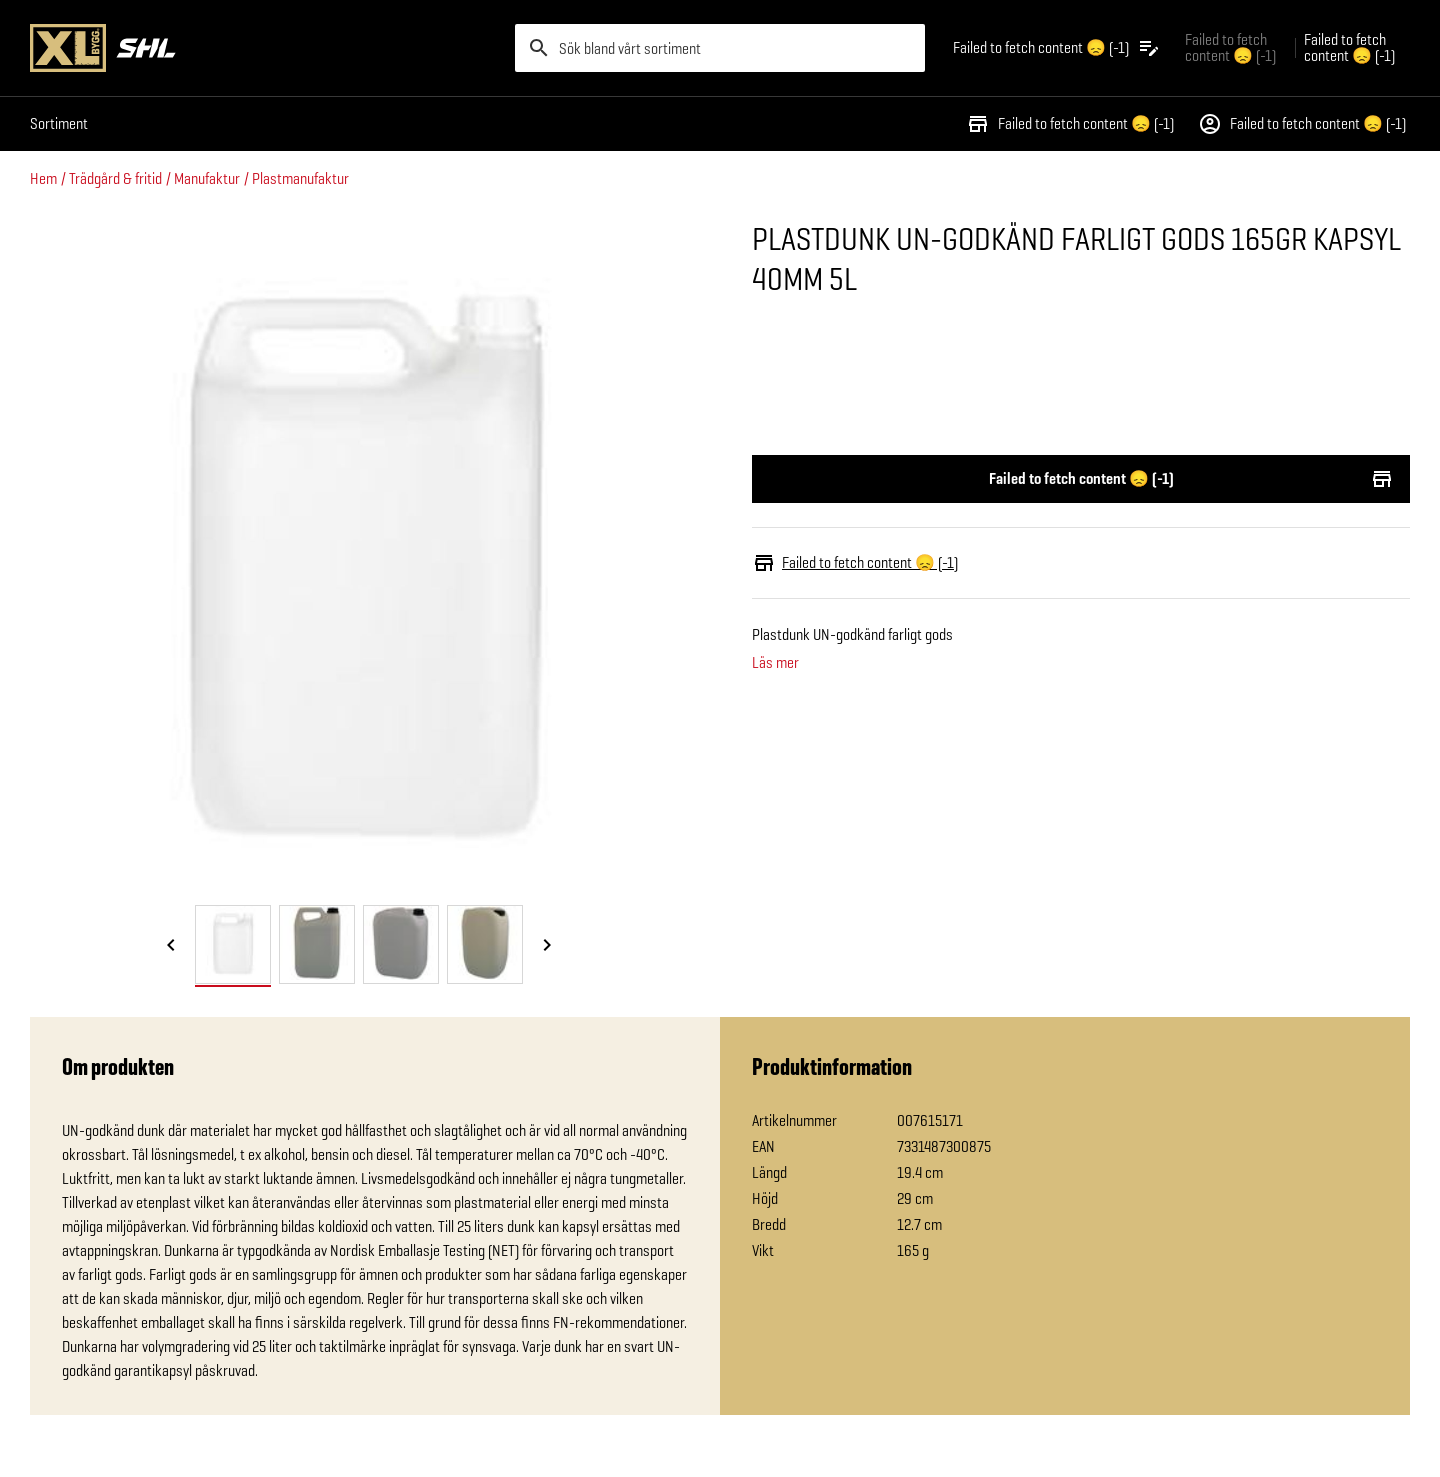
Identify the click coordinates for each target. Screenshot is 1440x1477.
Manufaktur (207, 178)
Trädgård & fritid (115, 178)
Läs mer (775, 663)
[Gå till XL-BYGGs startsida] (264, 48)
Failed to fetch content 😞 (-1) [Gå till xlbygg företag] (1230, 47)
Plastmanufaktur (300, 178)
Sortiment (59, 123)
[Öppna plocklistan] (1057, 48)
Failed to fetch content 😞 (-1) (1070, 124)
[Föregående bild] (171, 946)
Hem (43, 178)
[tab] (233, 944)
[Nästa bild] (547, 946)
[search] (720, 48)
